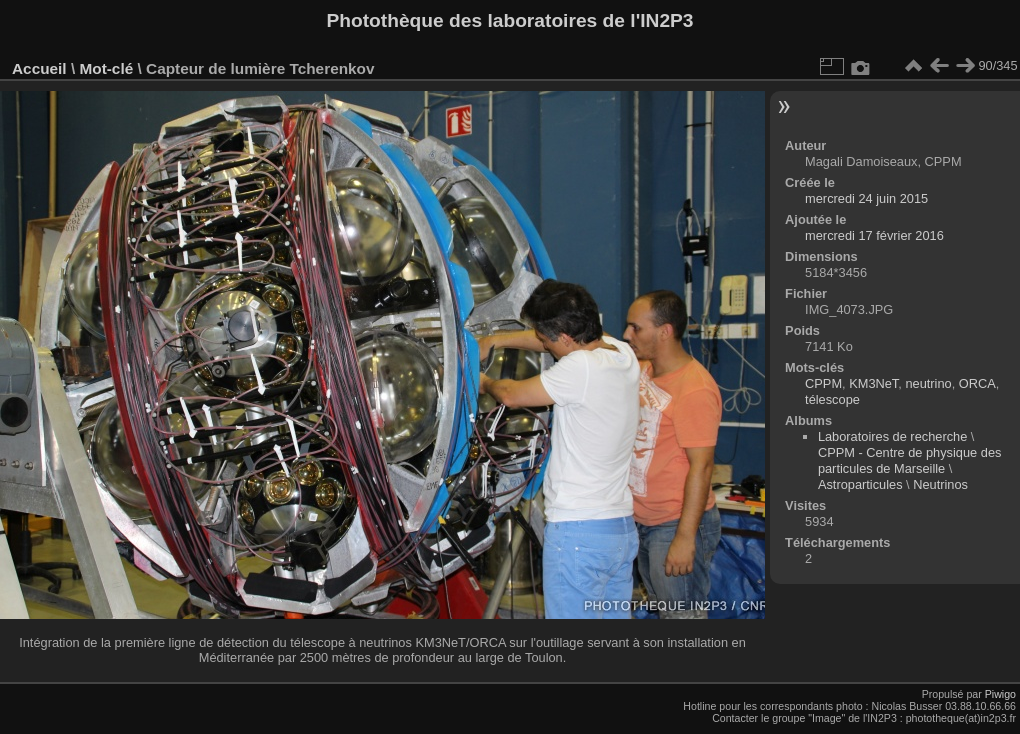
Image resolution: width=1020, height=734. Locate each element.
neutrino (928, 383)
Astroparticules (860, 484)
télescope (832, 399)
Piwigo (1000, 694)
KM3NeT (873, 383)
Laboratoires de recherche (892, 436)
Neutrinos (940, 484)
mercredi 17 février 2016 (874, 235)
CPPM (823, 383)
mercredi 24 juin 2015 (866, 198)
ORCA (977, 383)
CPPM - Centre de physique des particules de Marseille (910, 460)
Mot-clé (106, 68)
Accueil (39, 68)
